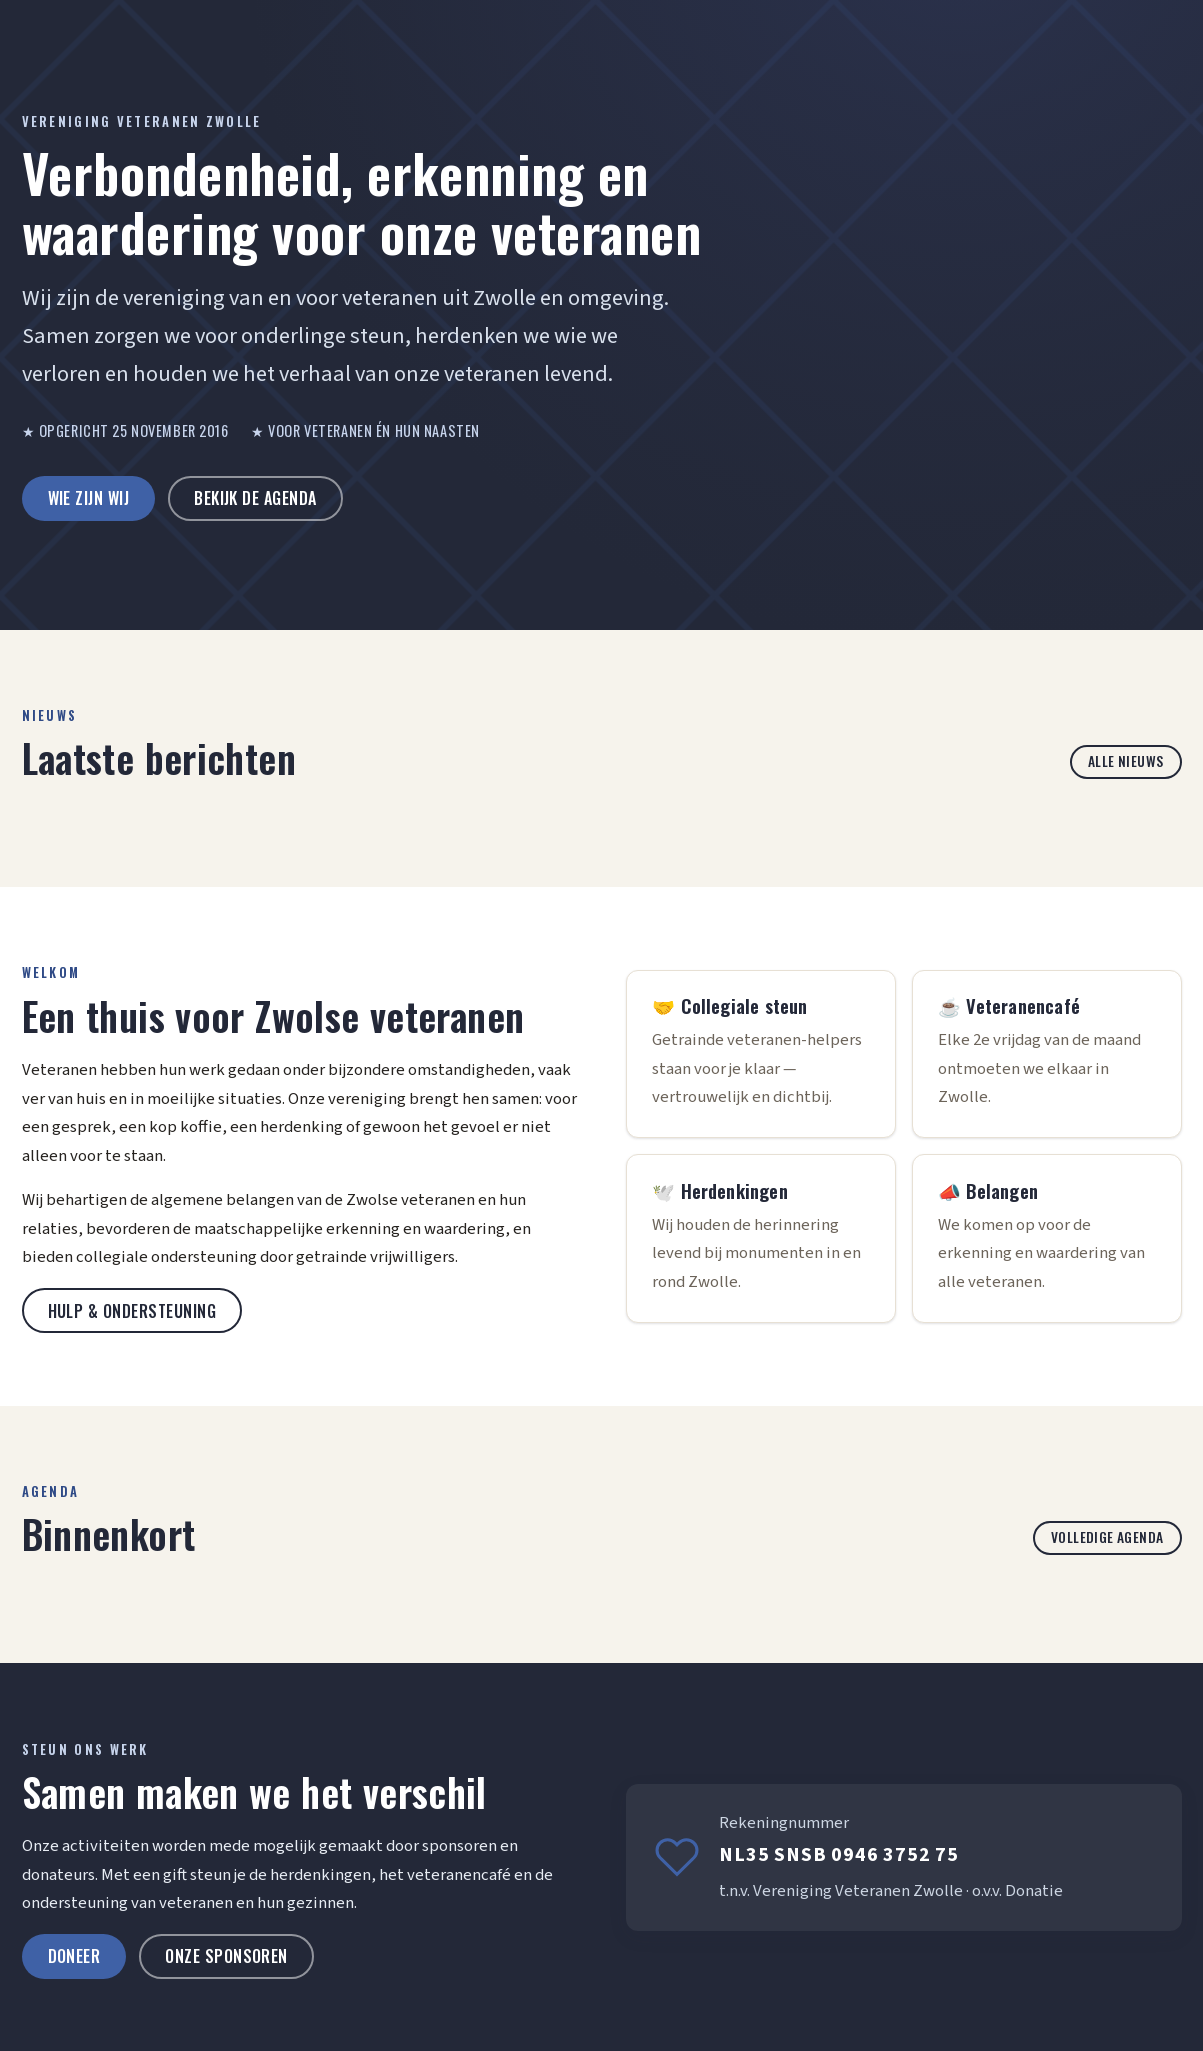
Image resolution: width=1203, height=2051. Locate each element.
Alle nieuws (1126, 761)
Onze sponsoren (226, 1956)
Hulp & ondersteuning (132, 1311)
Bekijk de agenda (255, 498)
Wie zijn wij (89, 498)
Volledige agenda (1107, 1537)
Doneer (74, 1956)
